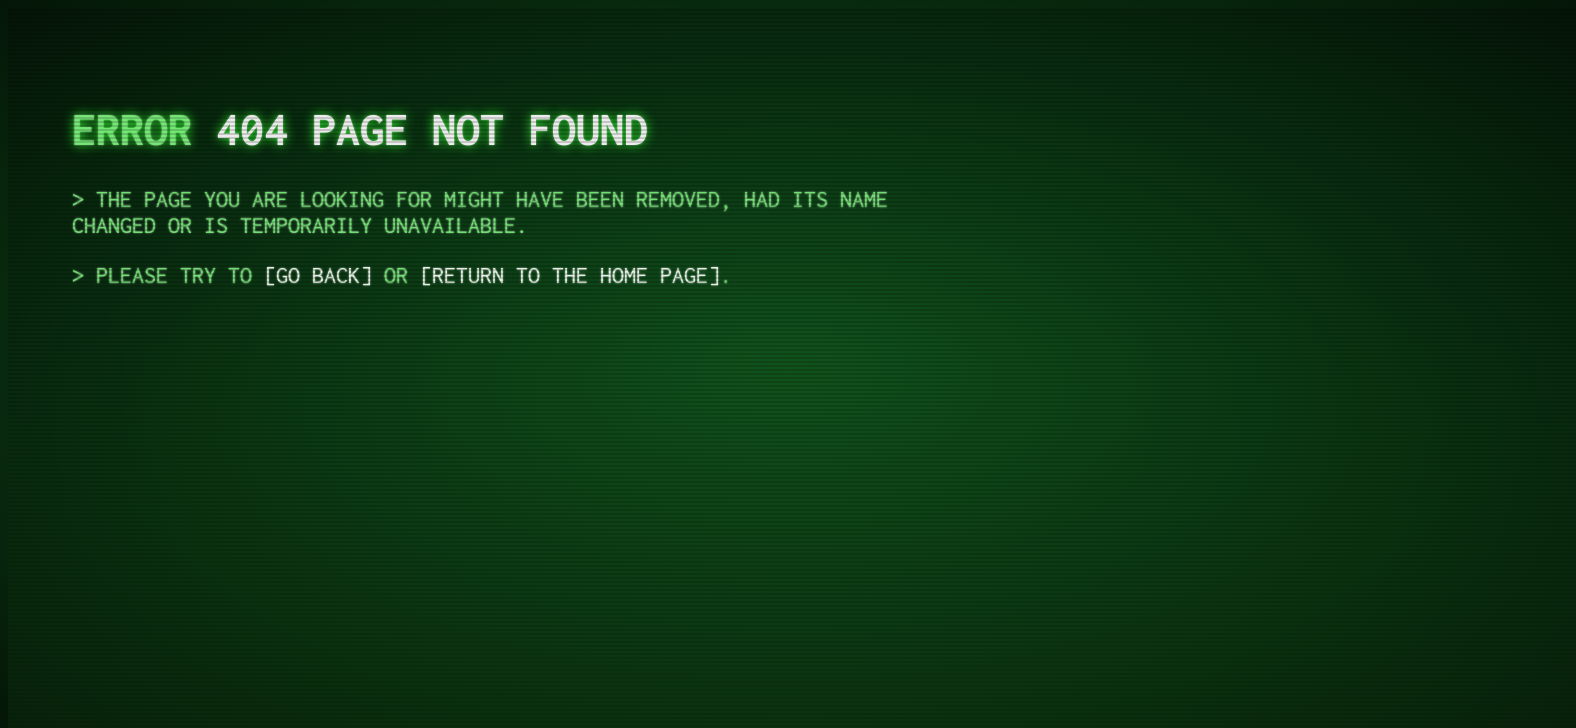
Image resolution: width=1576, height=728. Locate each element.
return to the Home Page (570, 275)
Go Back (318, 275)
